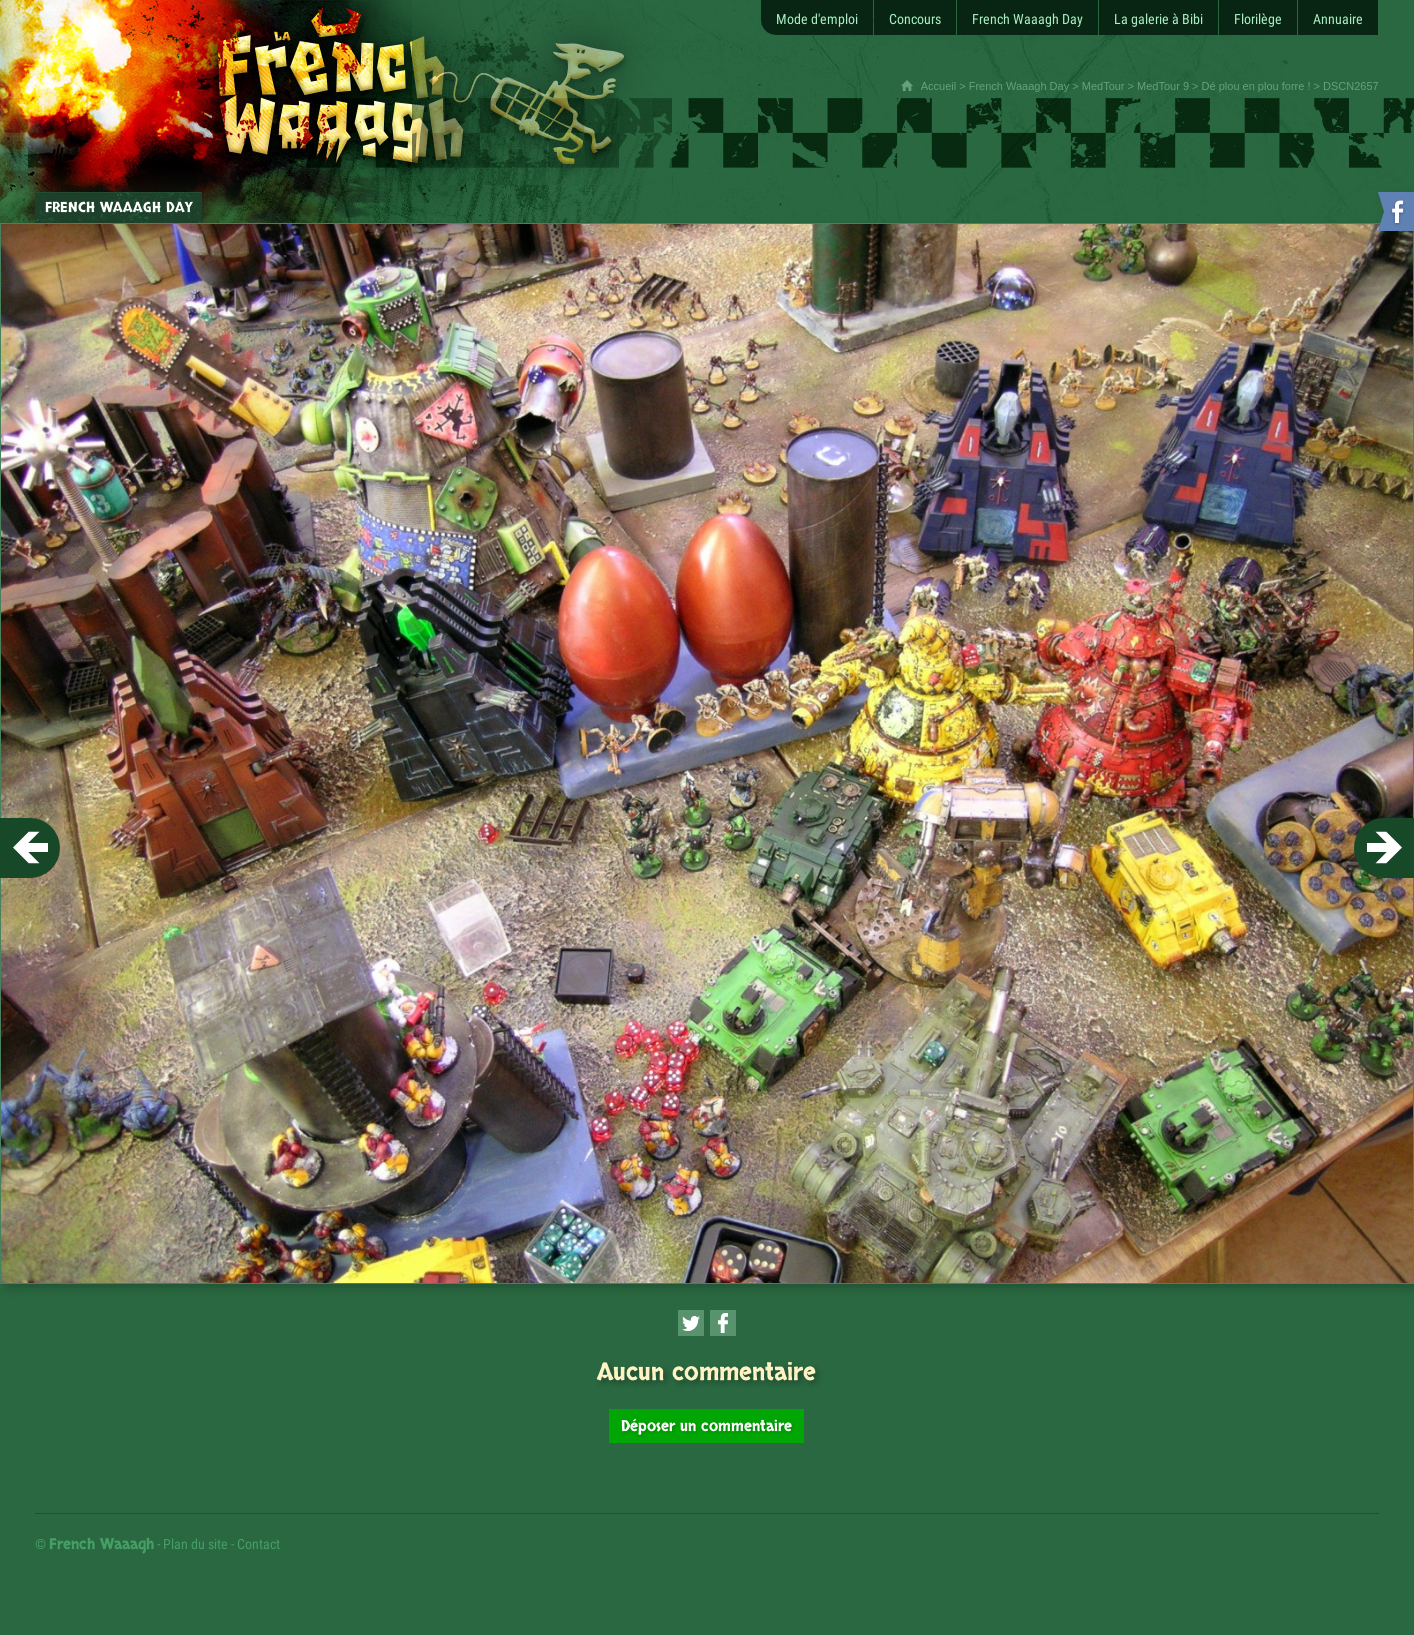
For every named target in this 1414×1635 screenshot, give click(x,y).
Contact (258, 1544)
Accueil (938, 86)
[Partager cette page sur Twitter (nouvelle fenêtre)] (691, 1323)
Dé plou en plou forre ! (1256, 86)
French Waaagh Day (1019, 86)
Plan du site (195, 1544)
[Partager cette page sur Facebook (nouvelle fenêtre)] (723, 1323)
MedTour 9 (1163, 86)
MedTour (1103, 86)
